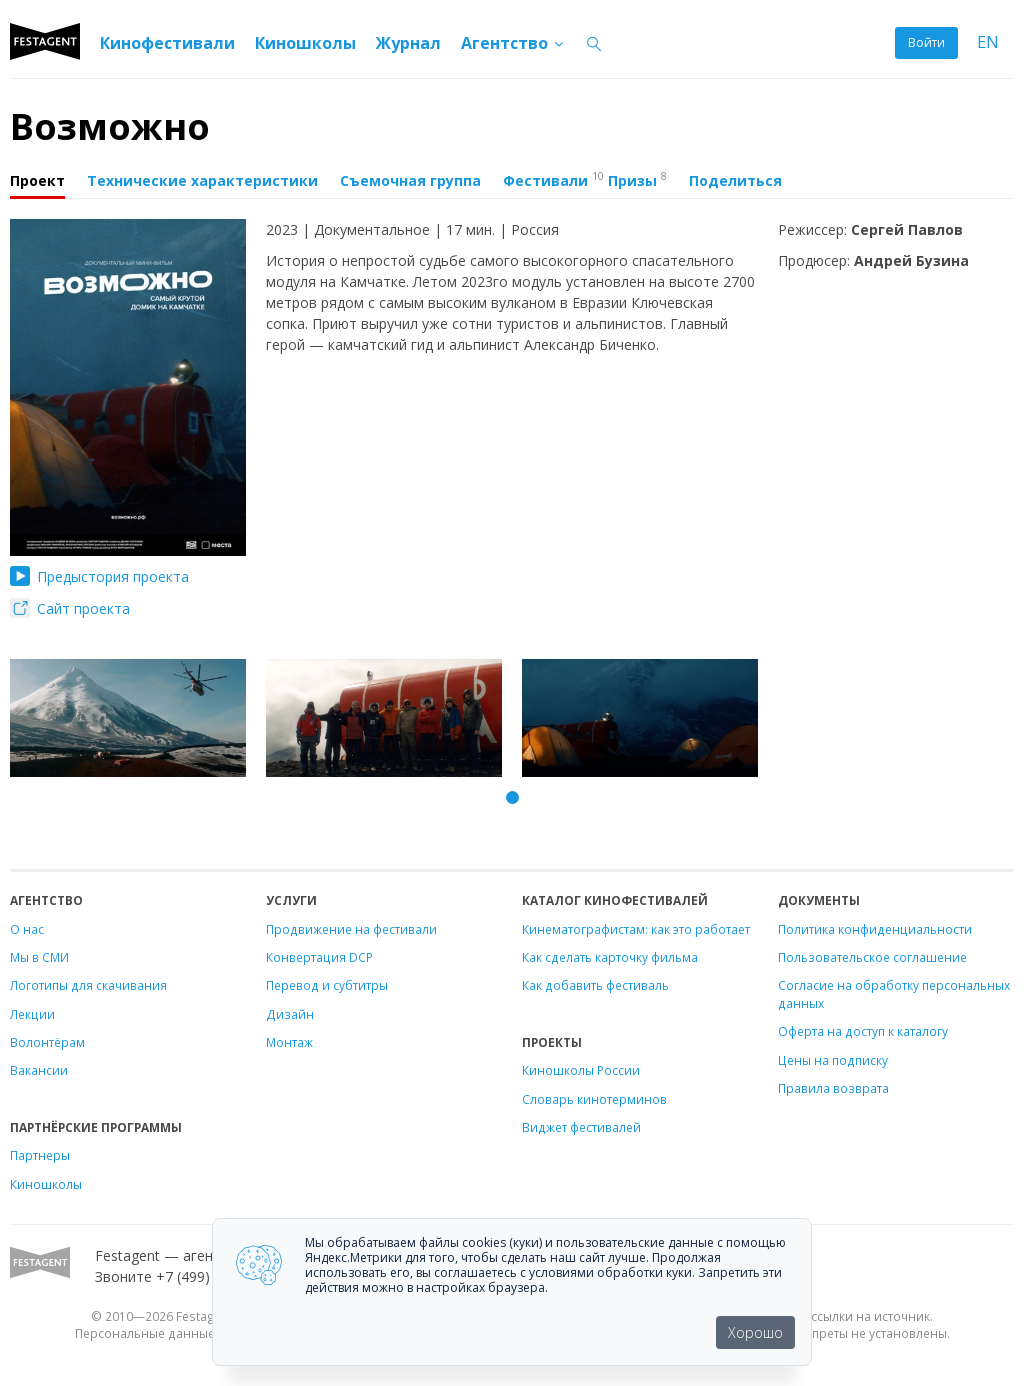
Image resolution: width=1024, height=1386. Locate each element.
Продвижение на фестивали (351, 929)
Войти (926, 42)
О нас (27, 929)
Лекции (32, 1014)
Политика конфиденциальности (875, 929)
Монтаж (289, 1042)
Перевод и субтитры (327, 985)
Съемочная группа (410, 180)
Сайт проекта (70, 608)
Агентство (513, 43)
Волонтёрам (47, 1042)
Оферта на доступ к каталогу (863, 1031)
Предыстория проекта (99, 576)
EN (988, 42)
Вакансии (39, 1070)
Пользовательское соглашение (872, 957)
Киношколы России (581, 1070)
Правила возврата (833, 1088)
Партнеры (40, 1155)
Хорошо (755, 1332)
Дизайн (290, 1014)
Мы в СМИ (39, 957)
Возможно (110, 126)
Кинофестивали (167, 43)
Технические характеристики (202, 180)
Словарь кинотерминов (594, 1099)
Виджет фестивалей (581, 1127)
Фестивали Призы (585, 179)
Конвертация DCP (319, 957)
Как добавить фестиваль (595, 985)
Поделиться (735, 180)
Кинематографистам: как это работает (636, 929)
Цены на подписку (833, 1060)
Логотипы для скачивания (88, 985)
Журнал (408, 43)
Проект (37, 180)
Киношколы (305, 43)
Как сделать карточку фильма (610, 957)
